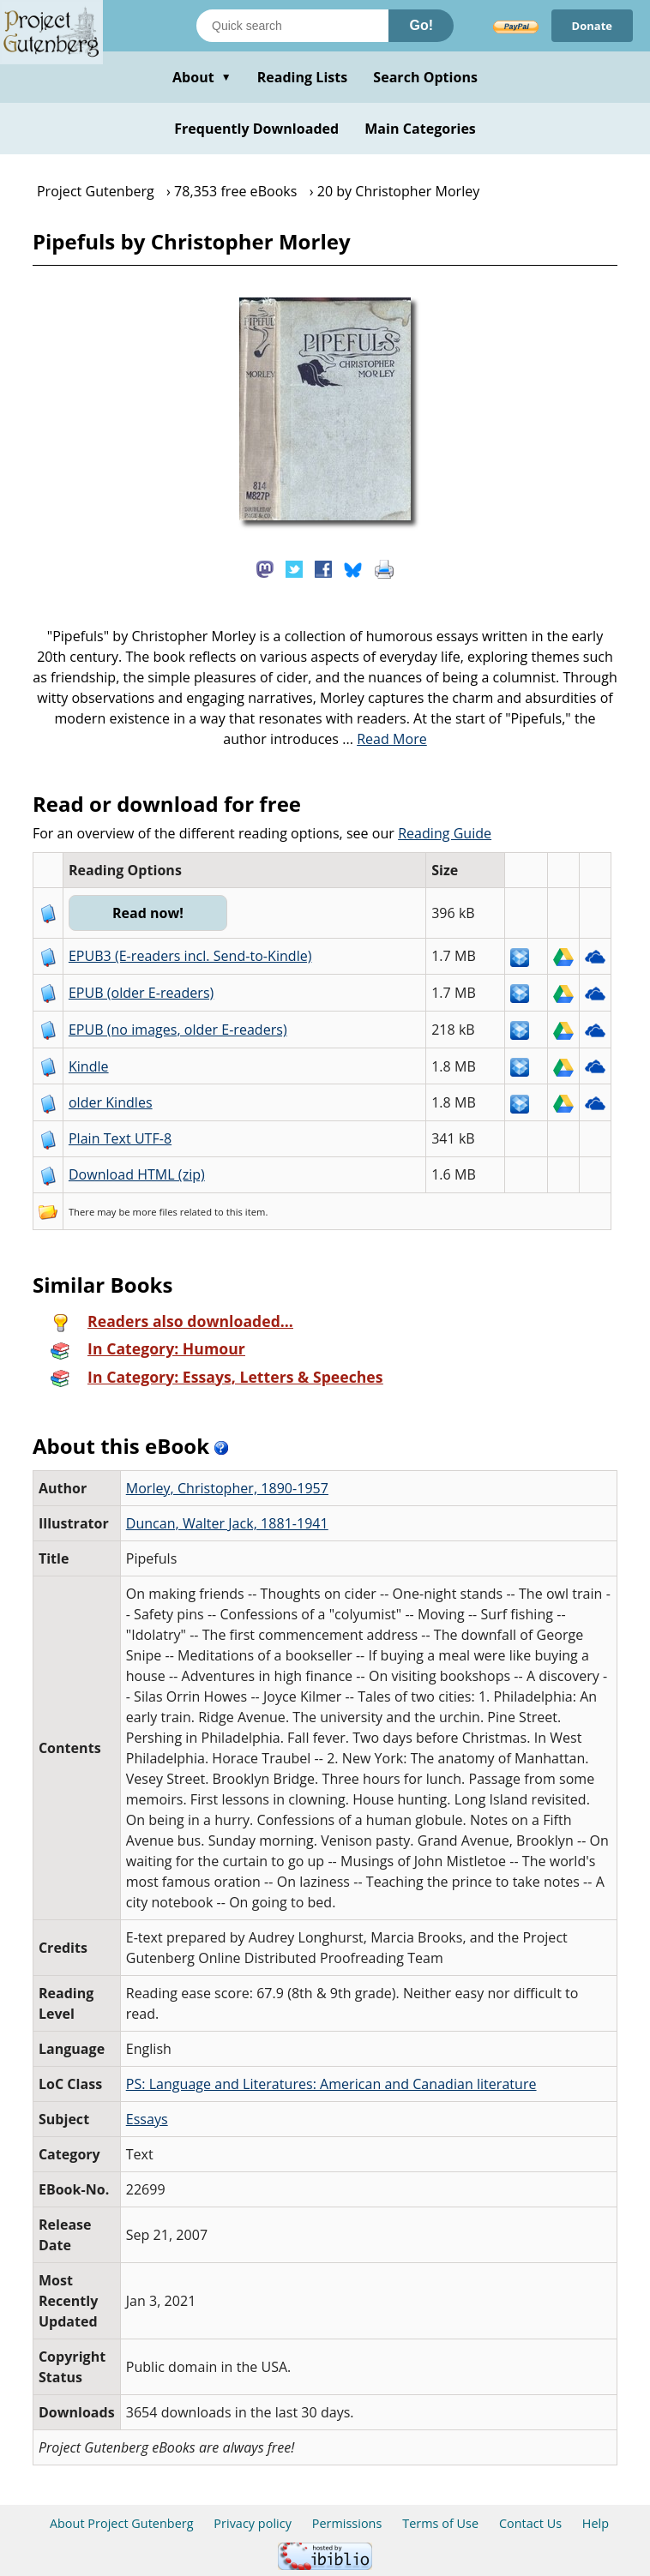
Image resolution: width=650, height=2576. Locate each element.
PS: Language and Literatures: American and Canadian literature (331, 2084)
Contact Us (530, 2523)
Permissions (347, 2523)
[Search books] (292, 25)
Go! (421, 25)
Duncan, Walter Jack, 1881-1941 (227, 1523)
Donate (591, 25)
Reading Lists (302, 77)
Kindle (89, 1066)
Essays (147, 2119)
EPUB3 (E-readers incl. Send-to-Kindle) (190, 955)
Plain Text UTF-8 (120, 1138)
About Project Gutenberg (122, 2523)
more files (155, 1211)
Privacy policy (253, 2523)
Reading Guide (444, 833)
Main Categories (420, 128)
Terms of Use (440, 2523)
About (202, 77)
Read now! (148, 913)
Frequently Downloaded (256, 128)
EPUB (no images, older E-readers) (178, 1029)
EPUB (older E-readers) (141, 992)
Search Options (425, 77)
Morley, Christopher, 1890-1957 (227, 1488)
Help (595, 2523)
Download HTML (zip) (137, 1174)
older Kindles (111, 1102)
